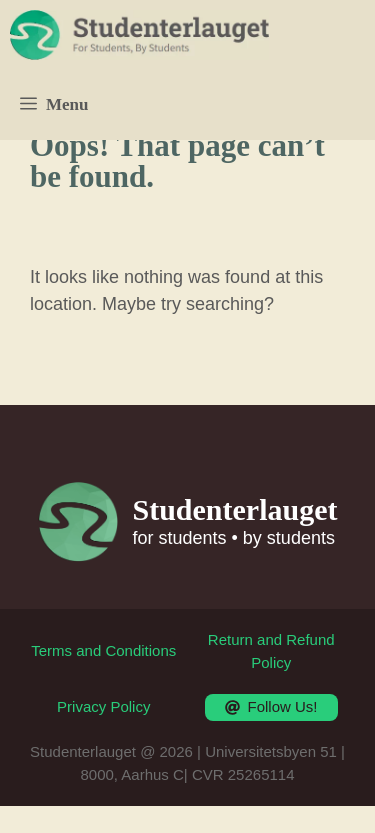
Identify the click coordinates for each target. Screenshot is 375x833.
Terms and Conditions (103, 650)
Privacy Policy (103, 706)
